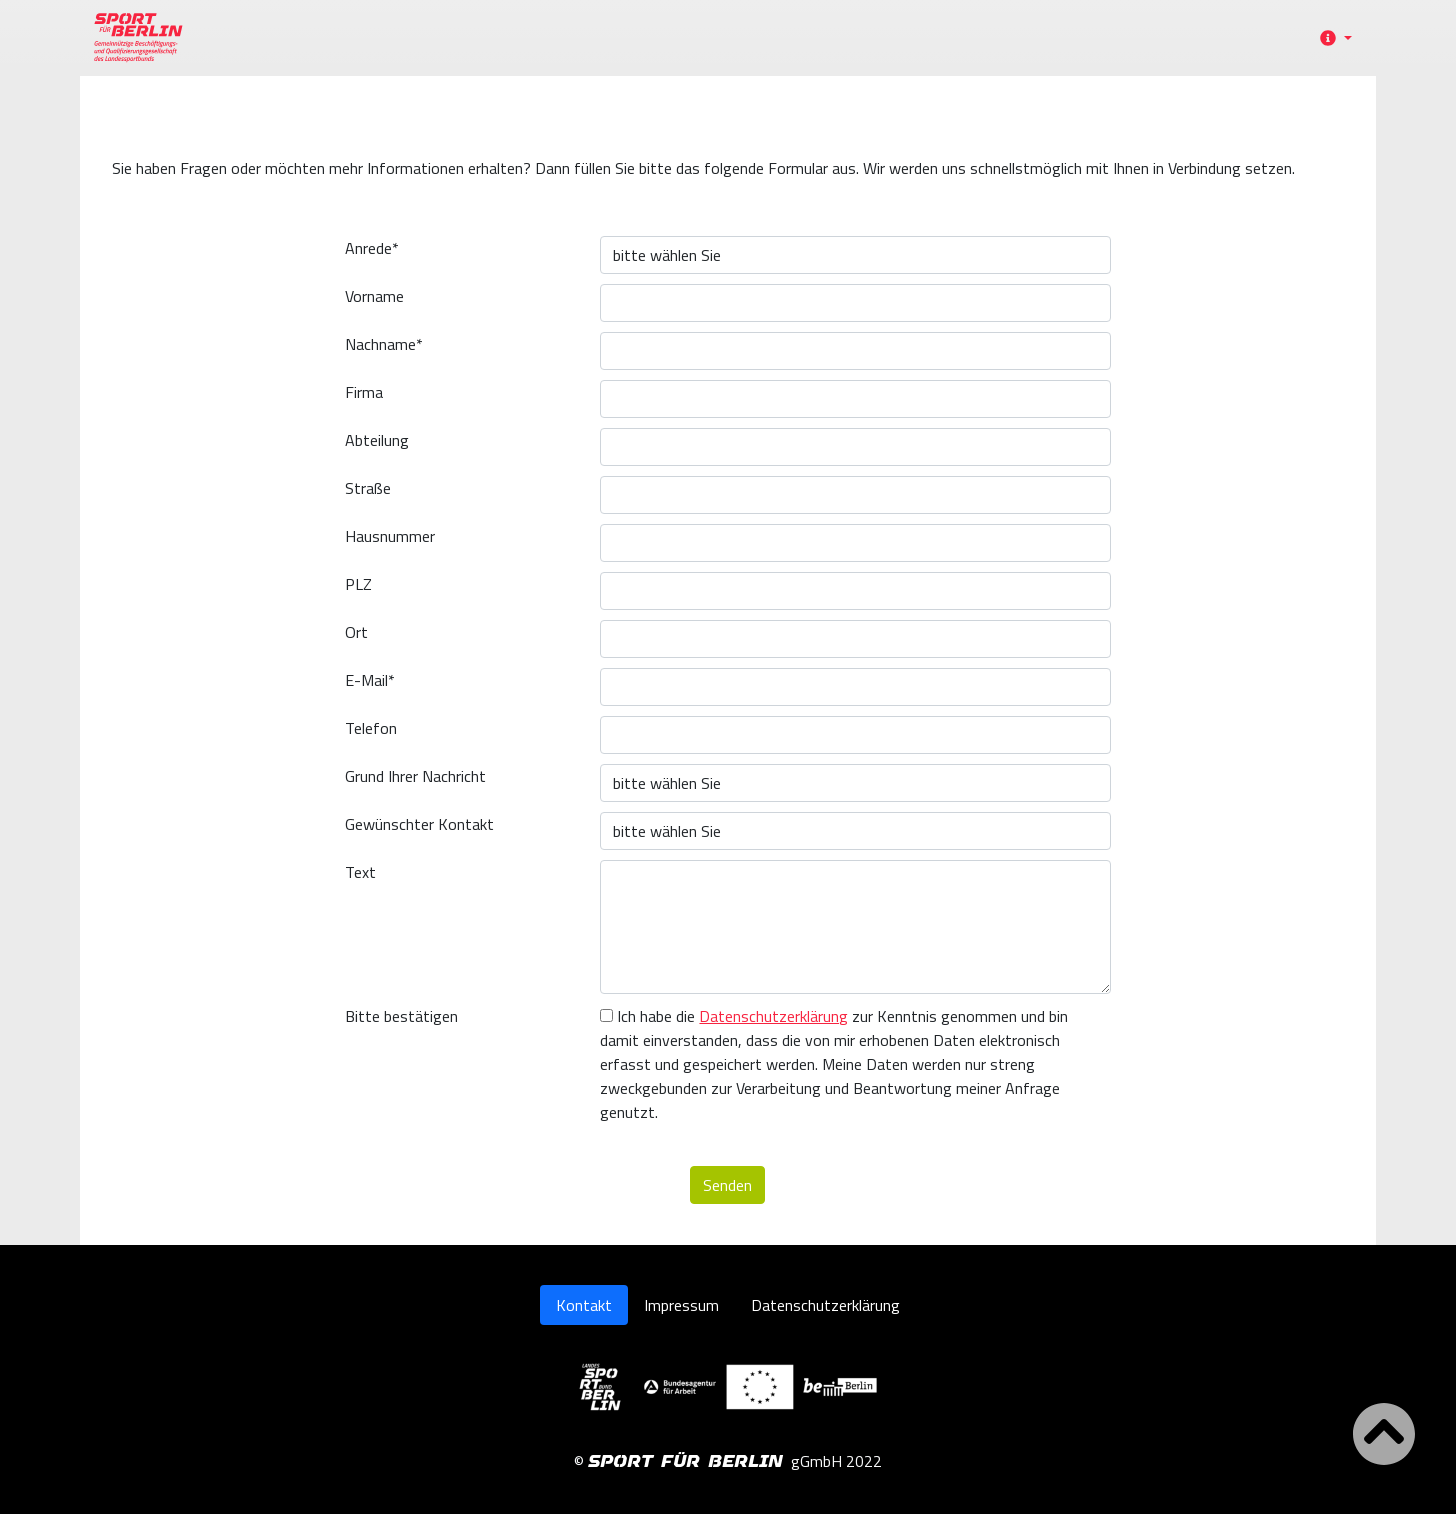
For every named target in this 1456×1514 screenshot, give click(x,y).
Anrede (372, 248)
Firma (364, 392)
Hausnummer (390, 536)
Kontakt (584, 1305)
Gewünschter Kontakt (419, 824)
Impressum (681, 1305)
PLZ (358, 584)
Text (360, 872)
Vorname (374, 296)
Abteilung (377, 440)
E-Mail (370, 680)
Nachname (384, 344)
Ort (356, 632)
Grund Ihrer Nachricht (415, 776)
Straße (368, 488)
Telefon (371, 728)
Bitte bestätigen (401, 1016)
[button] (1332, 38)
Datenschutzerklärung (773, 1016)
